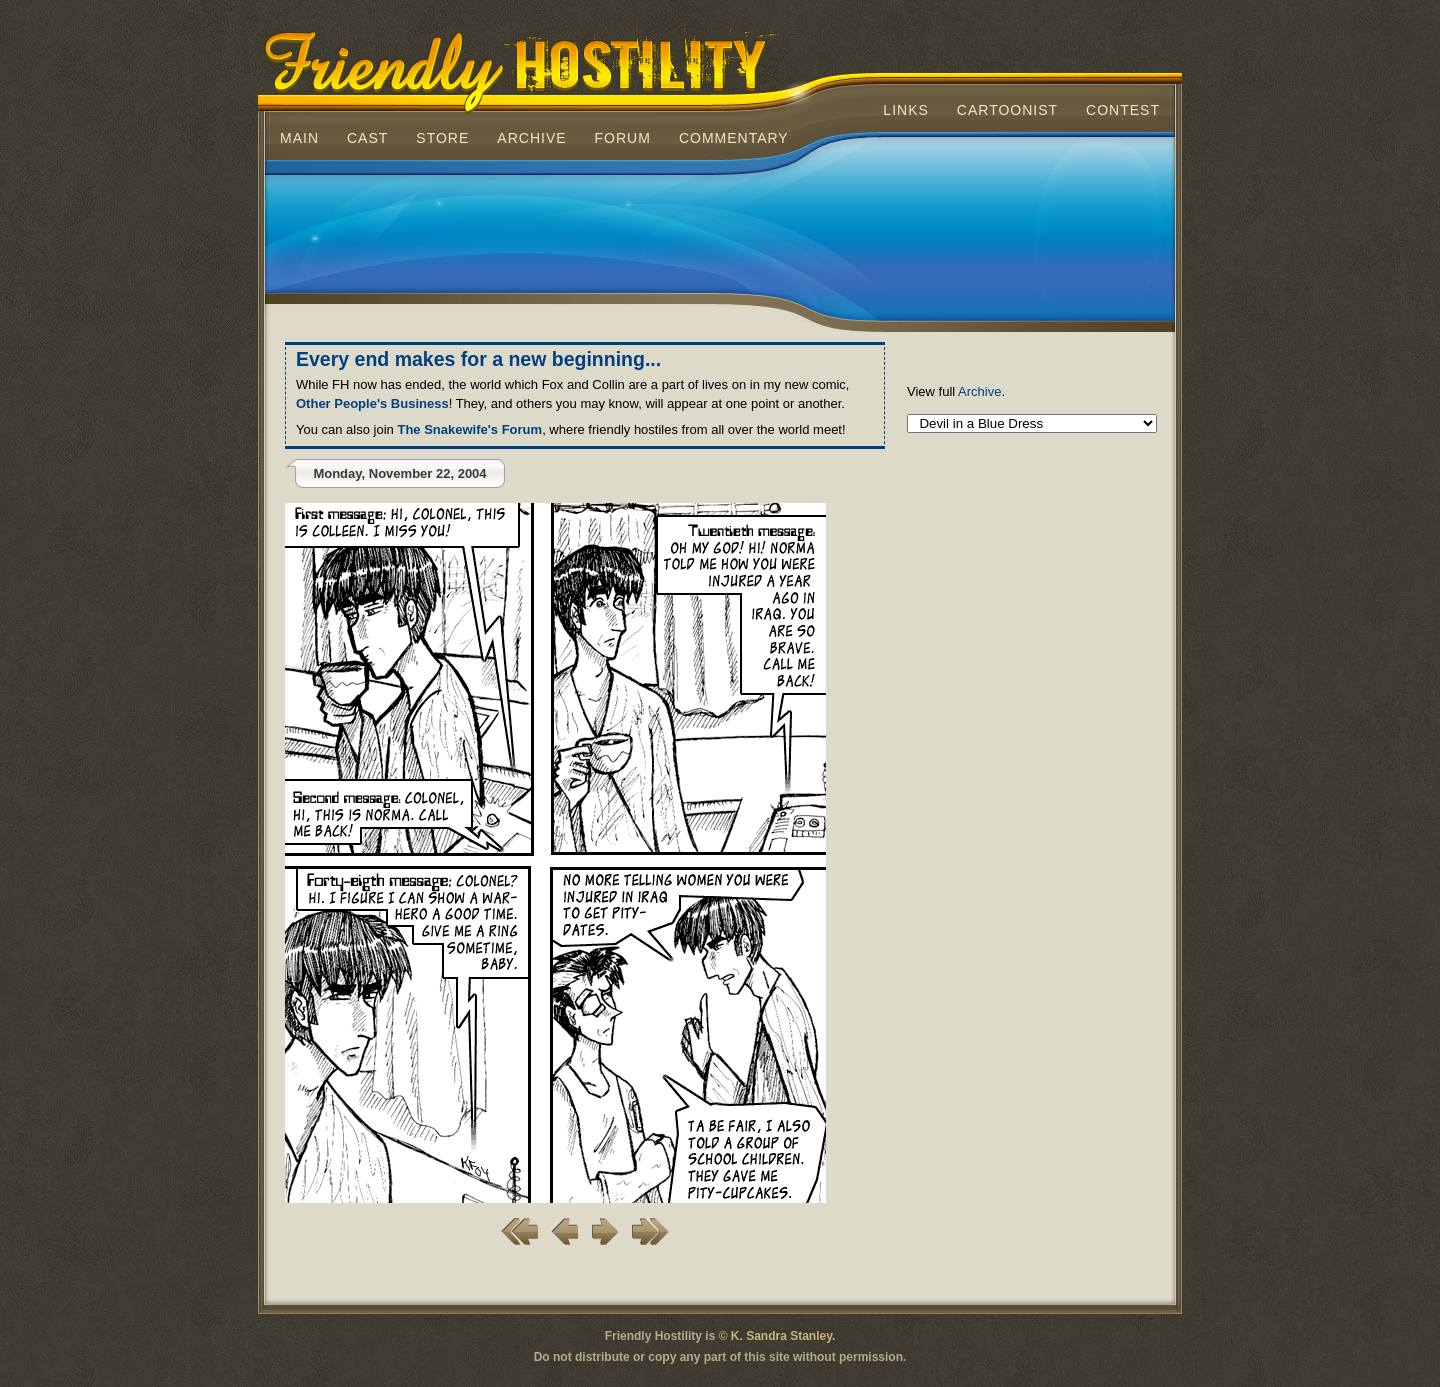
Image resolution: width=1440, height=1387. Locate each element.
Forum (623, 138)
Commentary (734, 138)
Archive (531, 138)
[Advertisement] (720, 234)
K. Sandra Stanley (781, 1336)
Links (905, 110)
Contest (1123, 110)
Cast (367, 138)
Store (442, 138)
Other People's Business (372, 403)
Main (299, 138)
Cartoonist (1007, 110)
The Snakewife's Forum (469, 429)
